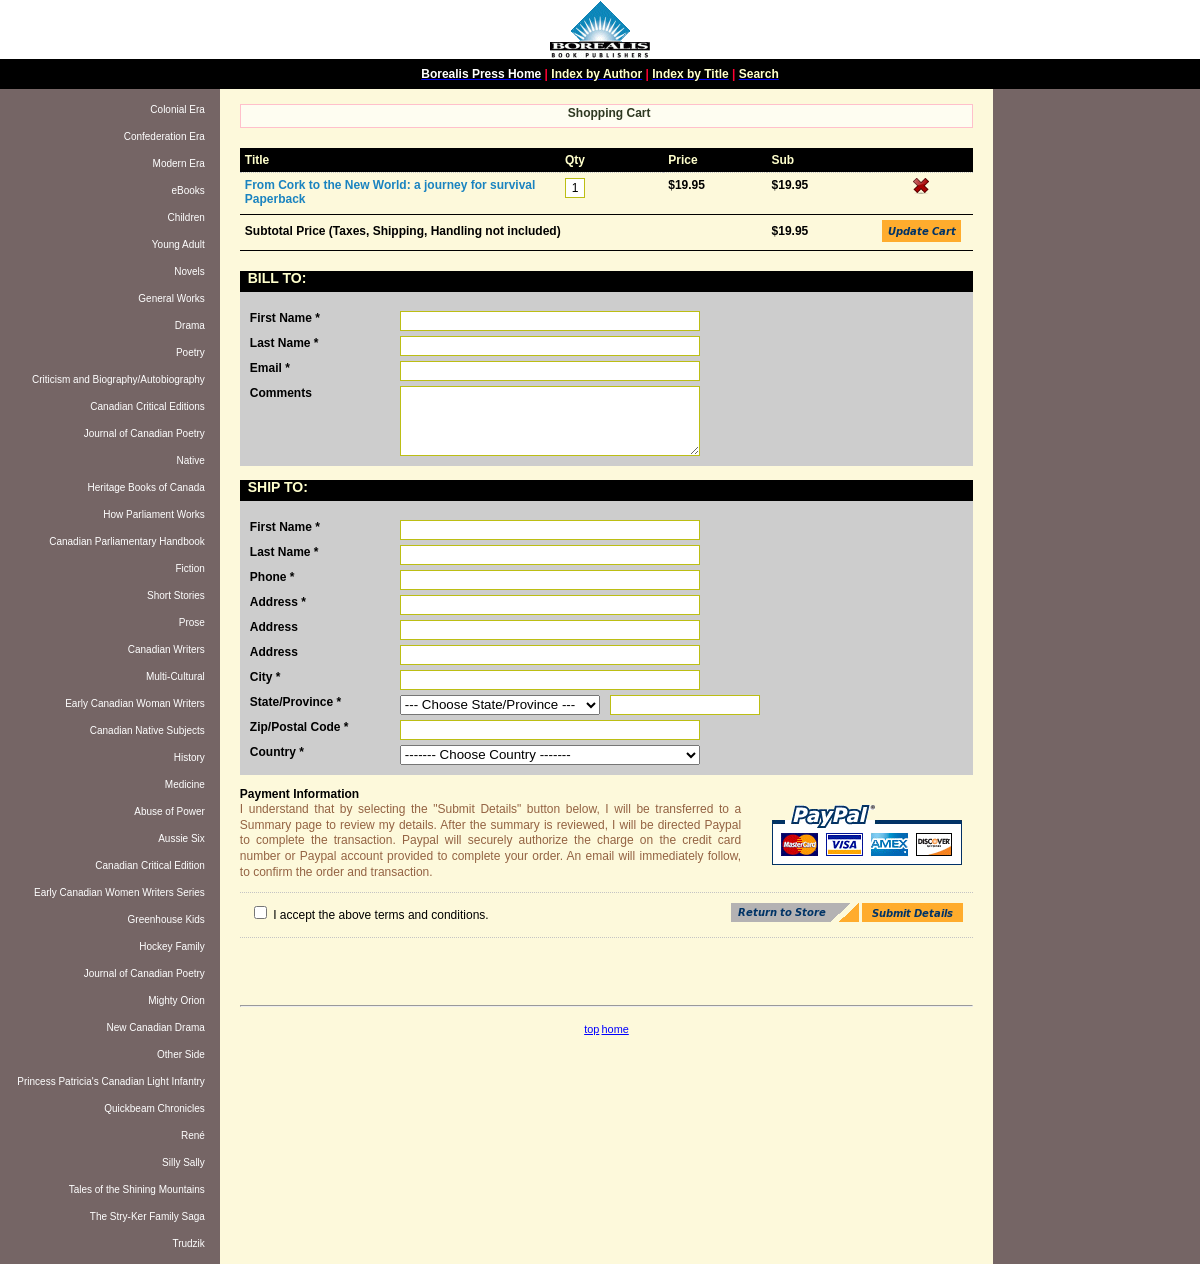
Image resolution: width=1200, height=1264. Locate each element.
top (591, 1029)
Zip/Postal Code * (299, 727)
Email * (270, 368)
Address (274, 627)
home (615, 1029)
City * (265, 677)
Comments (281, 393)
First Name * (285, 318)
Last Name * (284, 343)
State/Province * (295, 702)
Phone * (272, 577)
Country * (277, 752)
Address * (278, 602)
